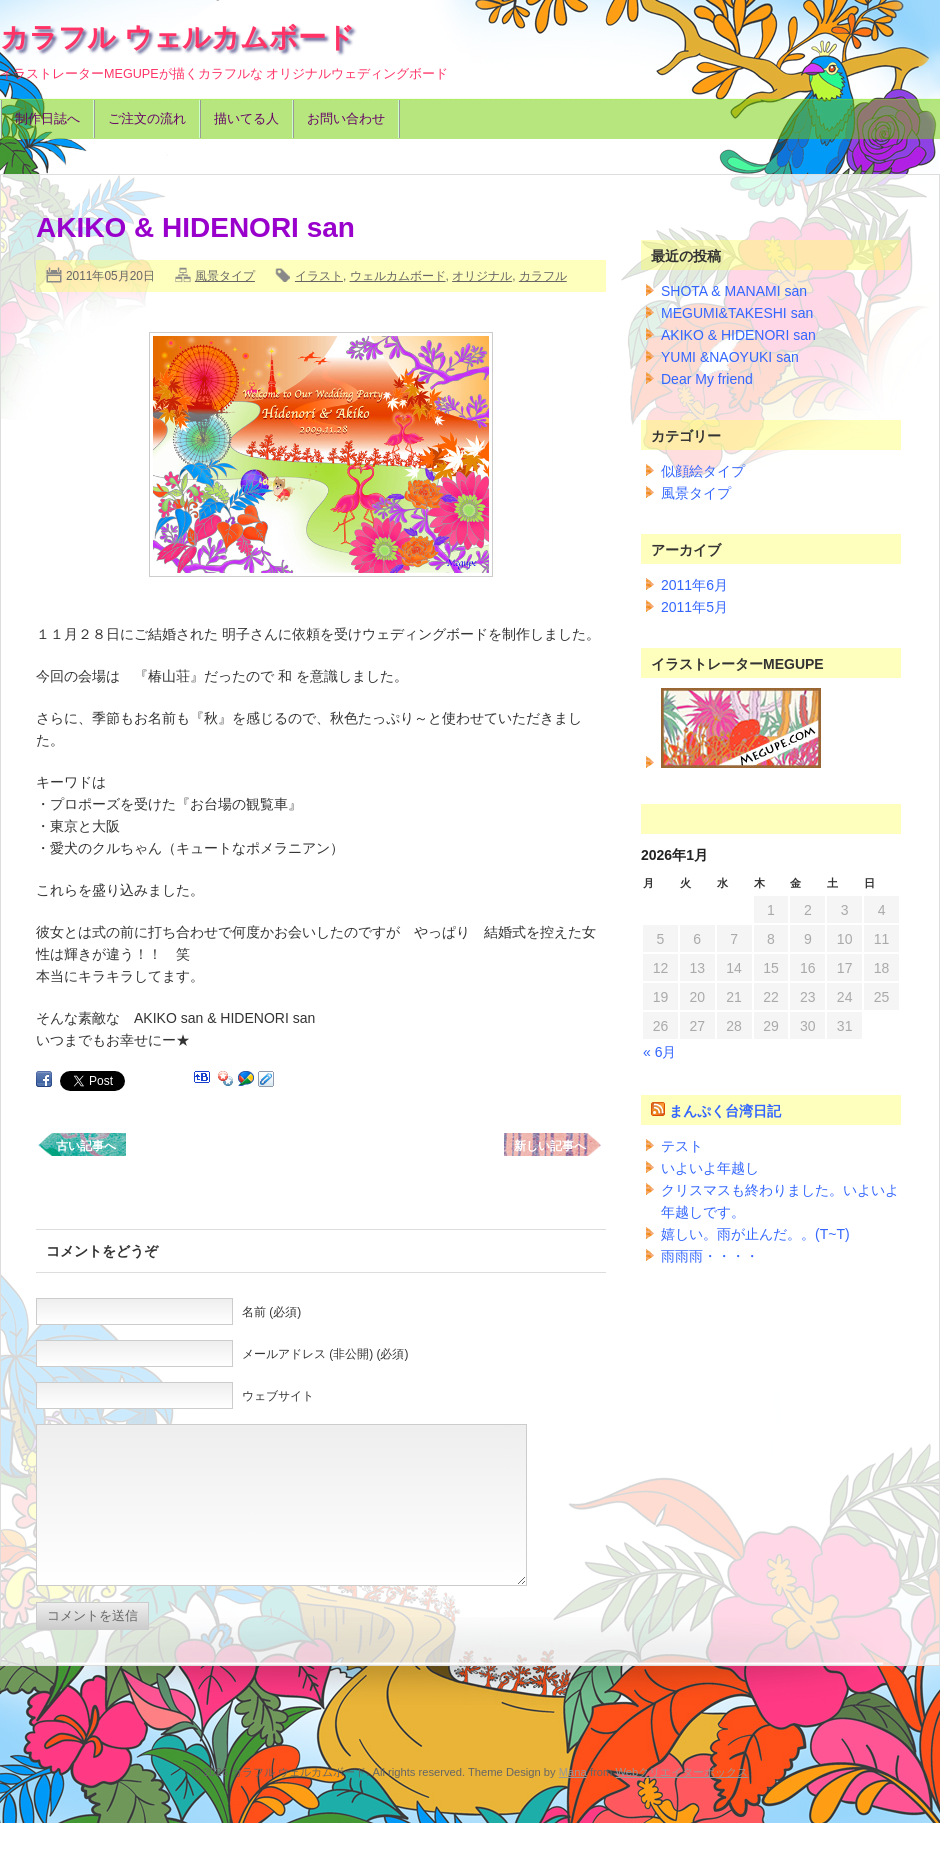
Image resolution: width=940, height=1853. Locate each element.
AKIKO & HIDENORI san (738, 335)
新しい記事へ (550, 1146)
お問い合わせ (346, 119)
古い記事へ (86, 1146)
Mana (573, 1802)
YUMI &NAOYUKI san (730, 357)
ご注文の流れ (147, 119)
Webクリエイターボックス (681, 1802)
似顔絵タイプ (703, 471)
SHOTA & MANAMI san (734, 291)
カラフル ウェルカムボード (177, 37)
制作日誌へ (47, 119)
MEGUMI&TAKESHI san (737, 313)
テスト (682, 1146)
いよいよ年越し (710, 1168)
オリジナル (482, 276)
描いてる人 (246, 119)
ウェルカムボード (398, 276)
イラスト (319, 276)
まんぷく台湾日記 (725, 1111)
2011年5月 (694, 607)
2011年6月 (694, 585)
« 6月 (659, 1052)
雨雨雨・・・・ (710, 1256)
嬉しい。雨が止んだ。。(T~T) (755, 1234)
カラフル (543, 276)
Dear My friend (707, 379)
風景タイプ (225, 276)
